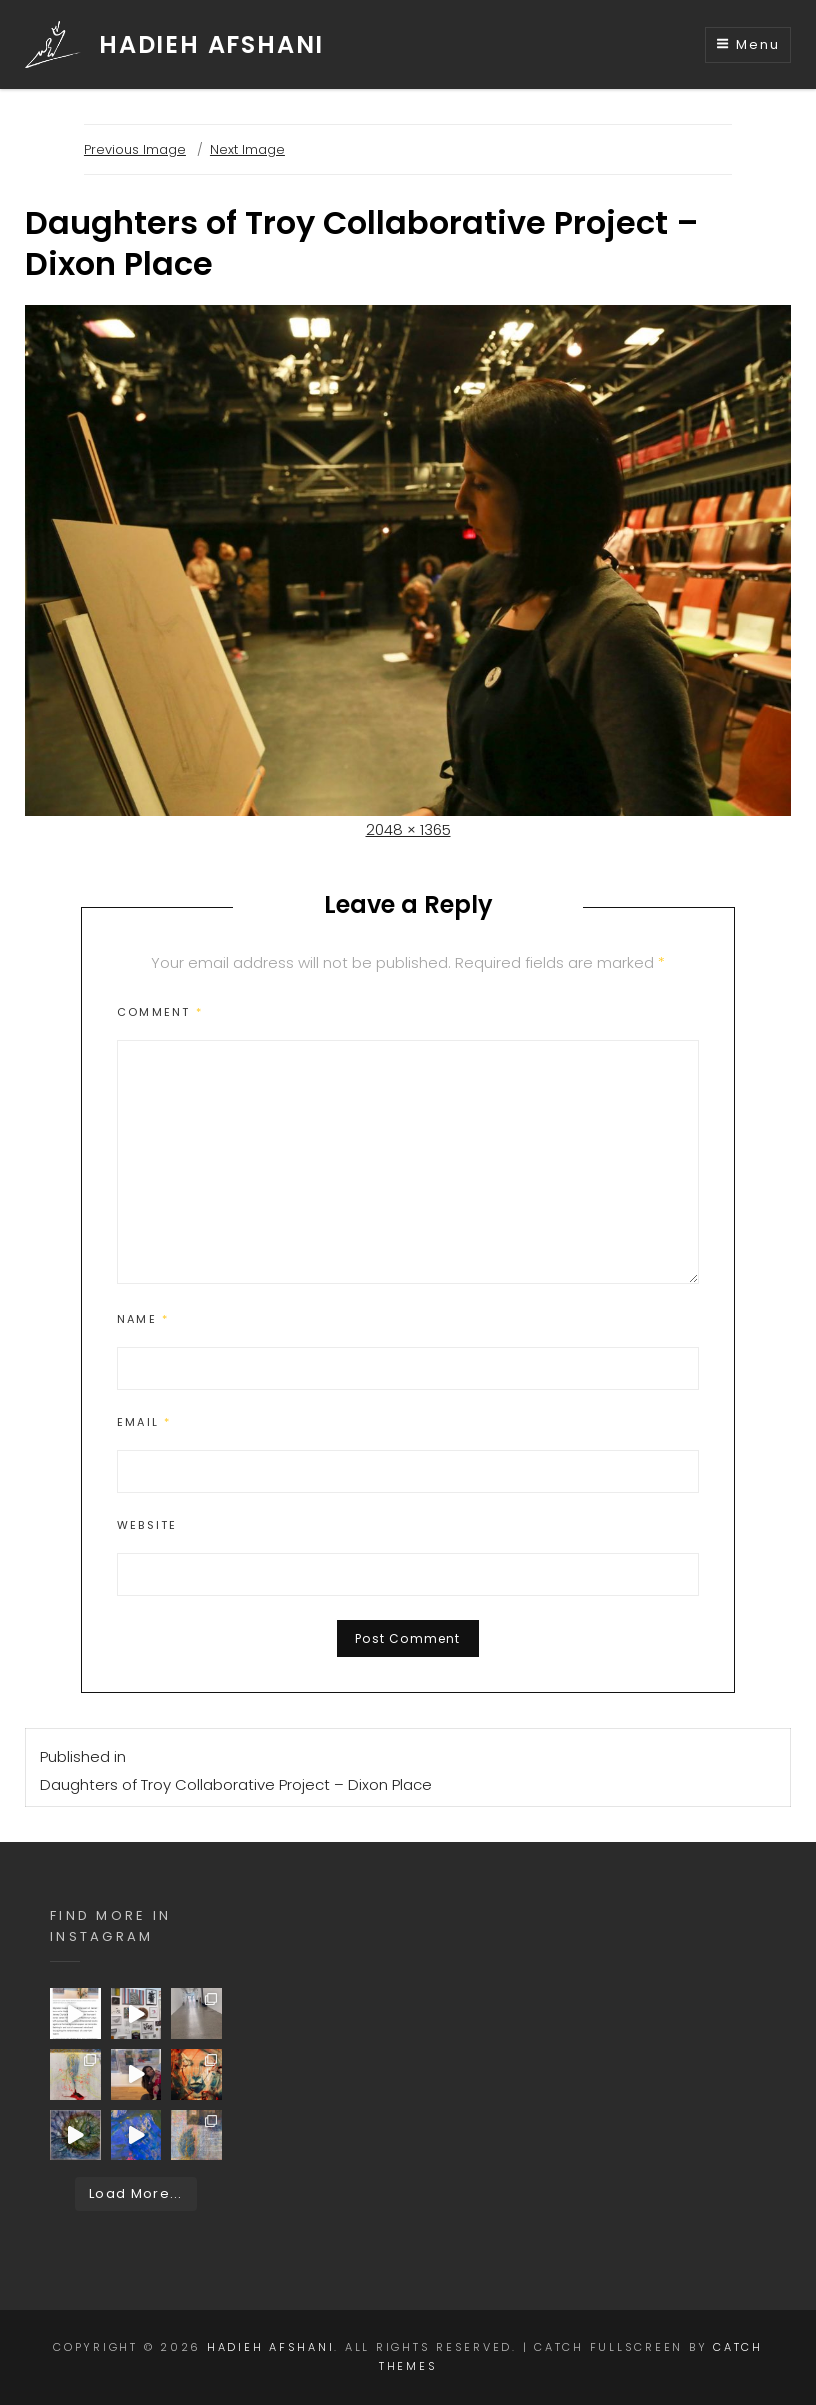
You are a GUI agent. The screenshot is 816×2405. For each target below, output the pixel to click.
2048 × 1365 (408, 829)
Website (147, 1525)
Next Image (247, 149)
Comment (160, 1012)
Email (144, 1422)
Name (143, 1319)
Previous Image (135, 149)
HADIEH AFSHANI (211, 44)
